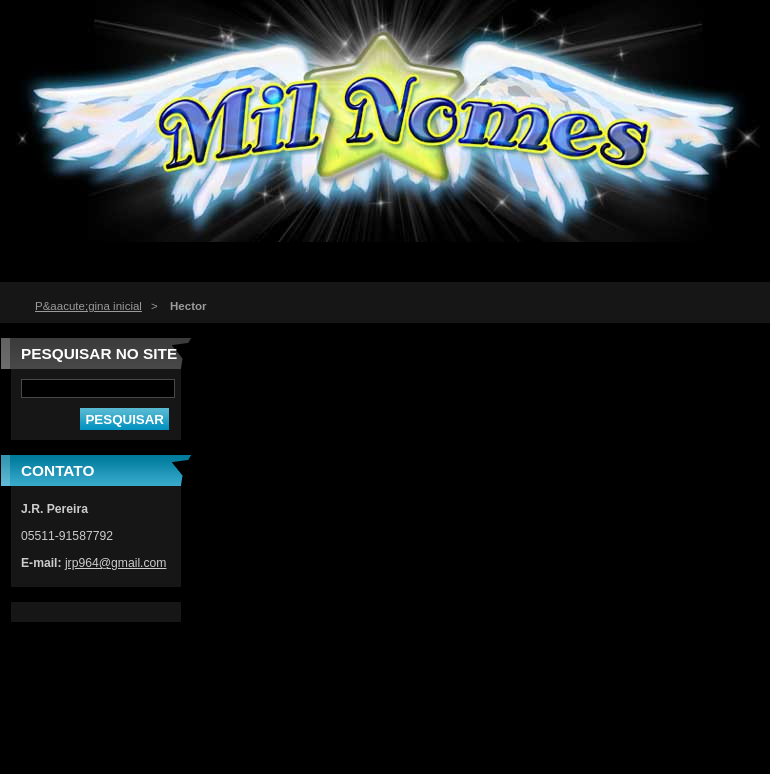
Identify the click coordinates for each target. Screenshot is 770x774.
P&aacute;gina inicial (88, 306)
